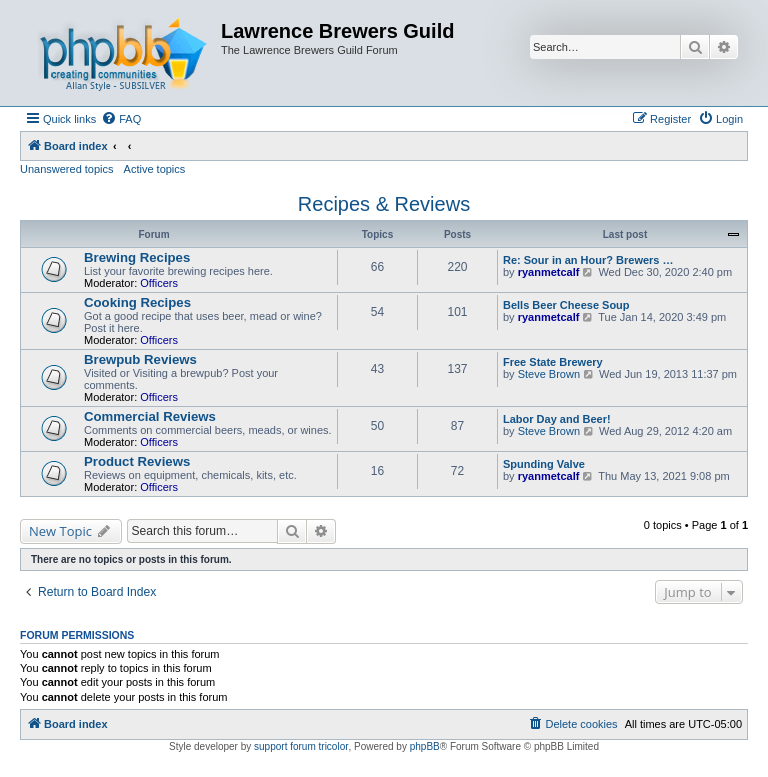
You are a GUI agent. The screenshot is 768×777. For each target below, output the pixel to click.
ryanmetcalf (549, 272)
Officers (159, 283)
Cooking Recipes (137, 302)
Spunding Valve (544, 464)
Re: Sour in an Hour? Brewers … (588, 260)
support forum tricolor (301, 746)
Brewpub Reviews (140, 359)
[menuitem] (121, 119)
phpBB (425, 746)
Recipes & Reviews (384, 204)
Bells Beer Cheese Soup (566, 305)
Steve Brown (549, 374)
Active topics (155, 169)
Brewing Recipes (137, 257)
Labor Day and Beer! (557, 419)
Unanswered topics (67, 169)
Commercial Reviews (150, 416)
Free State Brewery (553, 362)
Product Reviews (137, 461)
